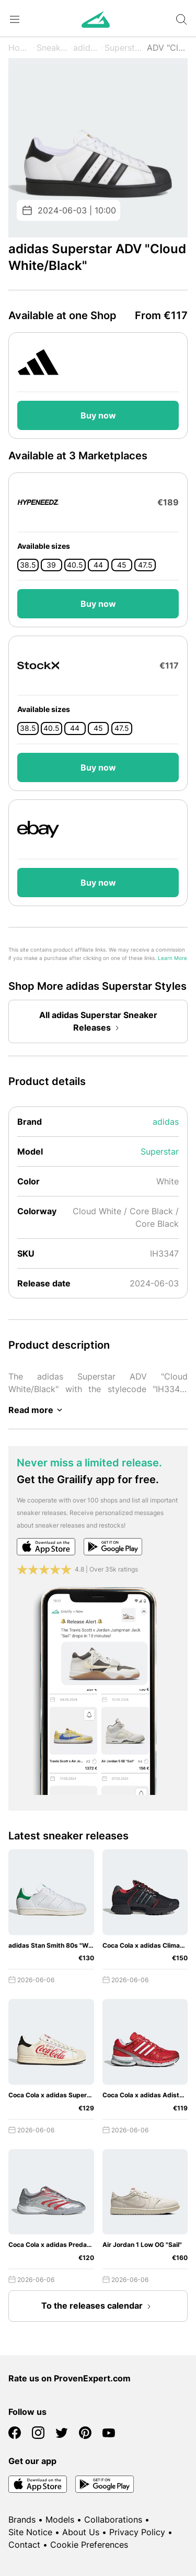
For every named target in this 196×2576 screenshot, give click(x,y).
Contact (24, 2544)
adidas (86, 47)
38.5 (28, 565)
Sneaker (52, 47)
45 (121, 565)
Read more (37, 1410)
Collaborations (113, 2519)
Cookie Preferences (89, 2544)
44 (98, 565)
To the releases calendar (98, 2306)
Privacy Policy (137, 2532)
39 (51, 565)
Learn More (172, 958)
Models (59, 2519)
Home (19, 47)
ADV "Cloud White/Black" (167, 47)
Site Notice (30, 2532)
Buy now (98, 415)
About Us (80, 2532)
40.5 (75, 565)
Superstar (123, 47)
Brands (22, 2519)
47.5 (145, 565)
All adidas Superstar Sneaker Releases (98, 1022)
